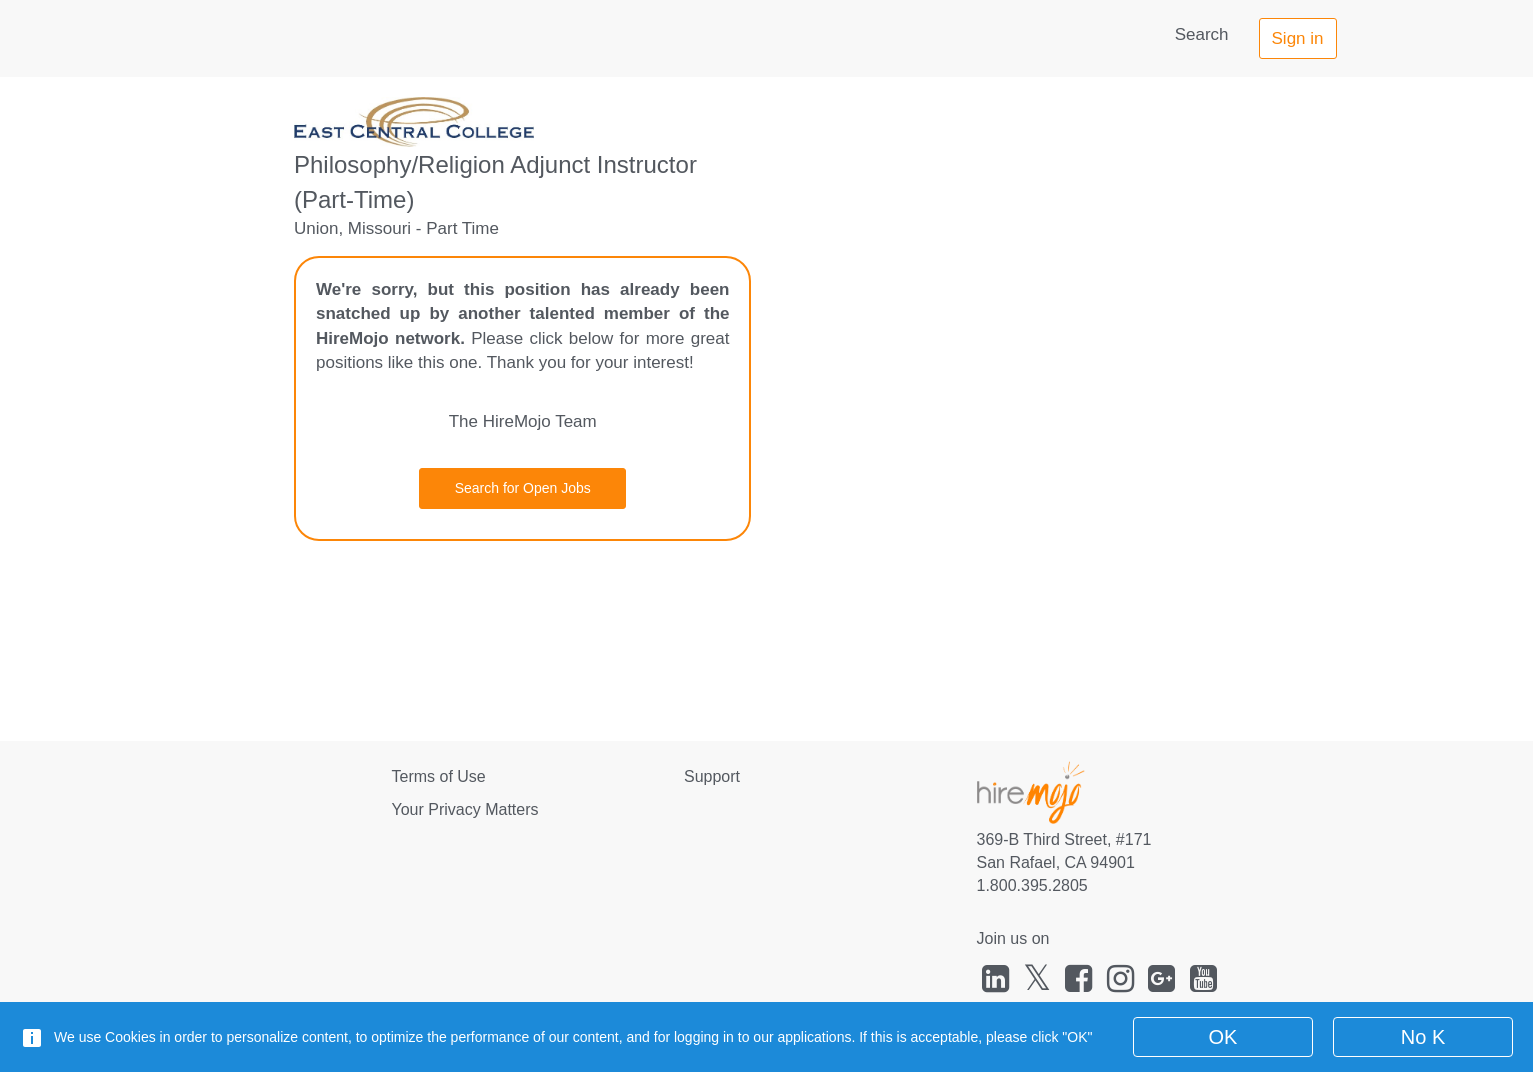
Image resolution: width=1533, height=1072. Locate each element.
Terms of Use (439, 776)
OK (1223, 1037)
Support (712, 776)
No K (1423, 1037)
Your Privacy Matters (465, 809)
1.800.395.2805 (1032, 885)
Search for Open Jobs (523, 488)
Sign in (1298, 38)
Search (1202, 34)
